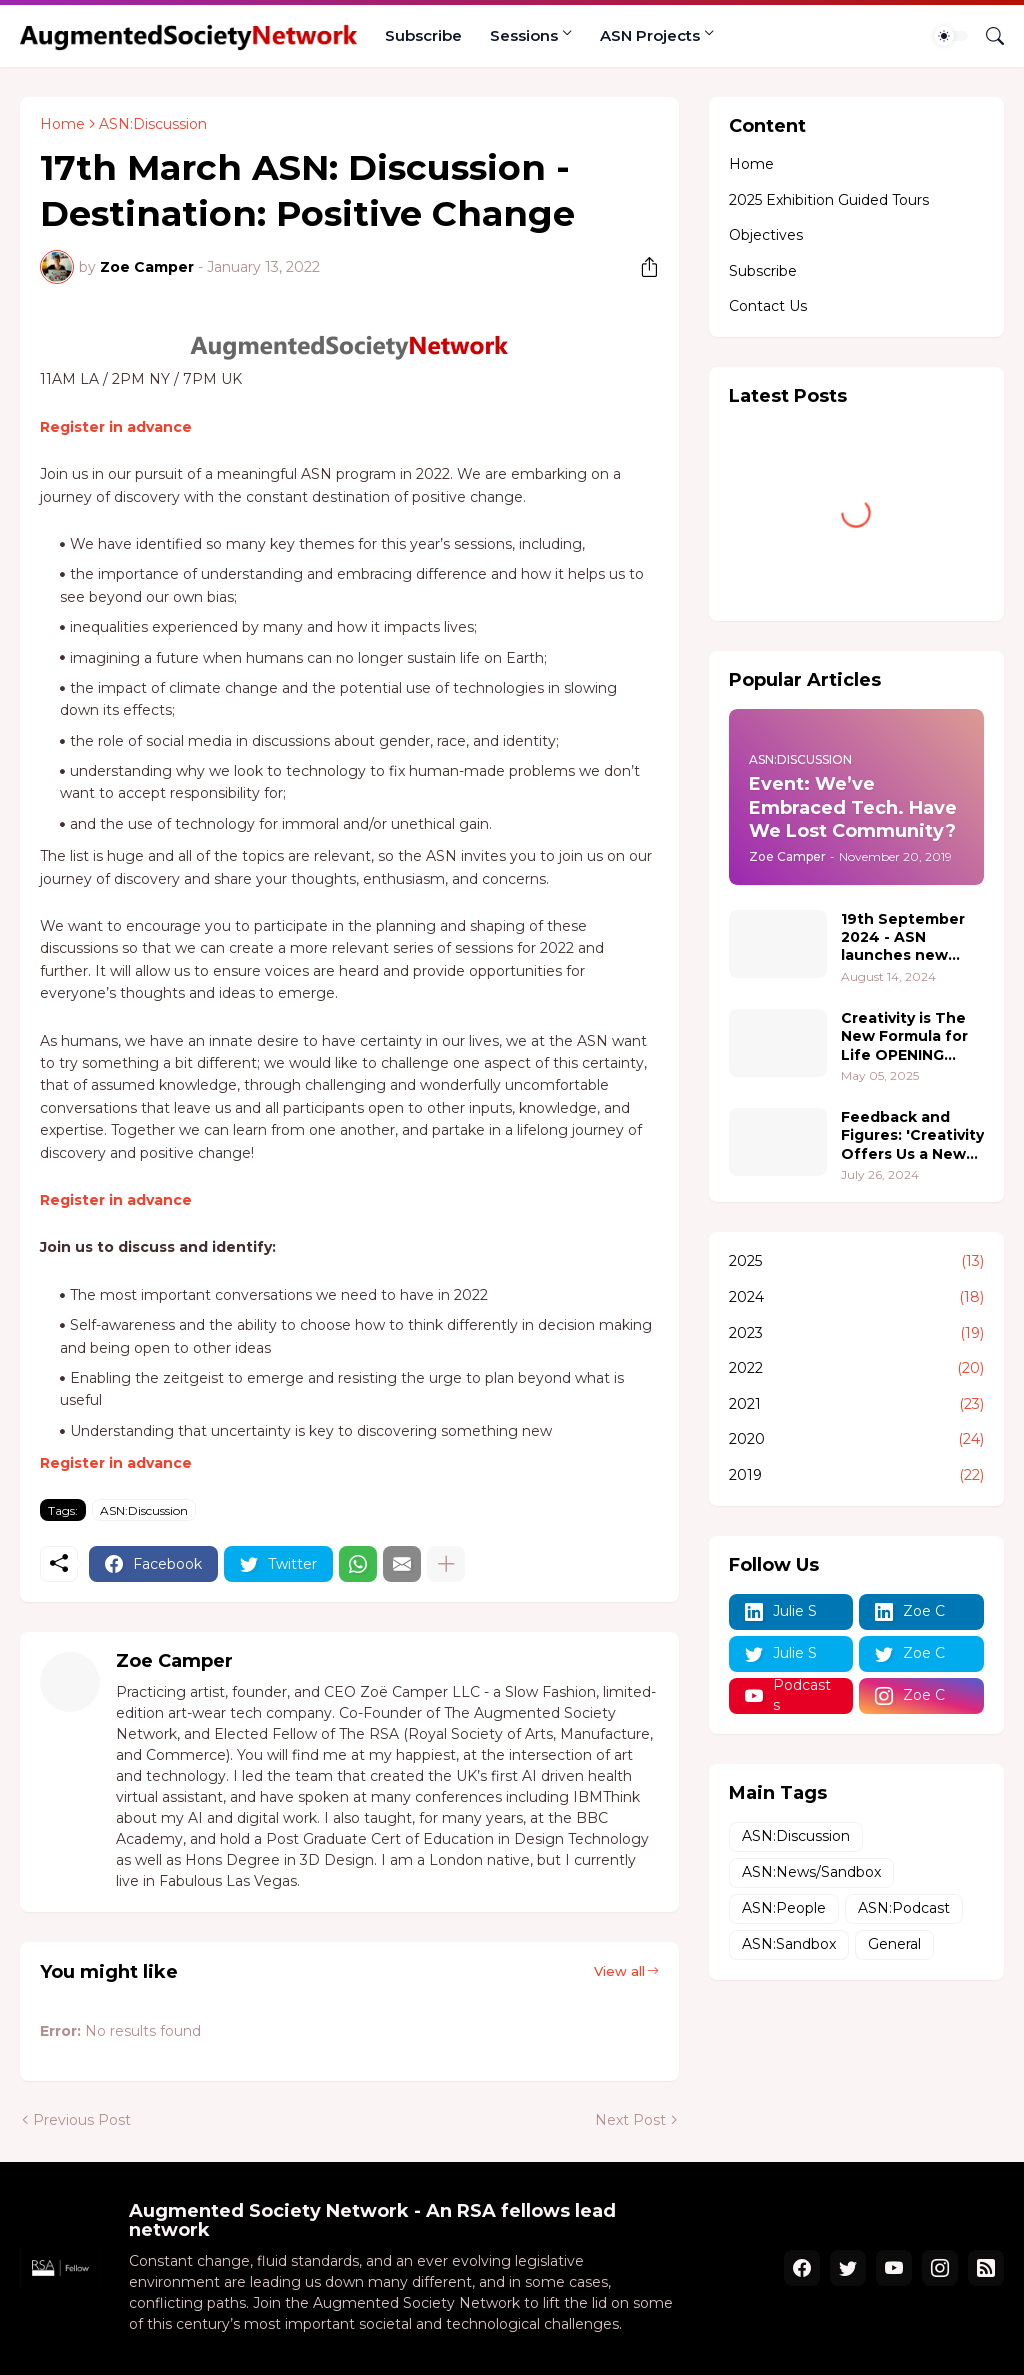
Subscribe (423, 35)
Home (62, 124)
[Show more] (446, 1564)
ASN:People (784, 1908)
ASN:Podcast (904, 1908)
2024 (856, 1298)
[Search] (987, 36)
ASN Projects (650, 35)
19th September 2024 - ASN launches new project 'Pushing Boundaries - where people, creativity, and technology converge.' (904, 937)
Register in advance (116, 427)
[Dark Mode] (951, 36)
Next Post (630, 2120)
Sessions (524, 35)
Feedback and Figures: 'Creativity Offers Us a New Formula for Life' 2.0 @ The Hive (912, 1135)
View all (619, 1971)
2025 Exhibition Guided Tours (829, 200)
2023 (856, 1334)
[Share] (642, 267)
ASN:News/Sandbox (811, 1872)
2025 (856, 1262)
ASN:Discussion (153, 124)
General (894, 1944)
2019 (856, 1476)
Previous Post (82, 2120)
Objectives (766, 235)
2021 (856, 1405)
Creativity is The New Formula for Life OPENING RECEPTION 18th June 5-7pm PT (904, 1036)
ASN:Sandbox (789, 1944)
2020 (856, 1440)
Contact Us (768, 306)
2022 (856, 1369)
